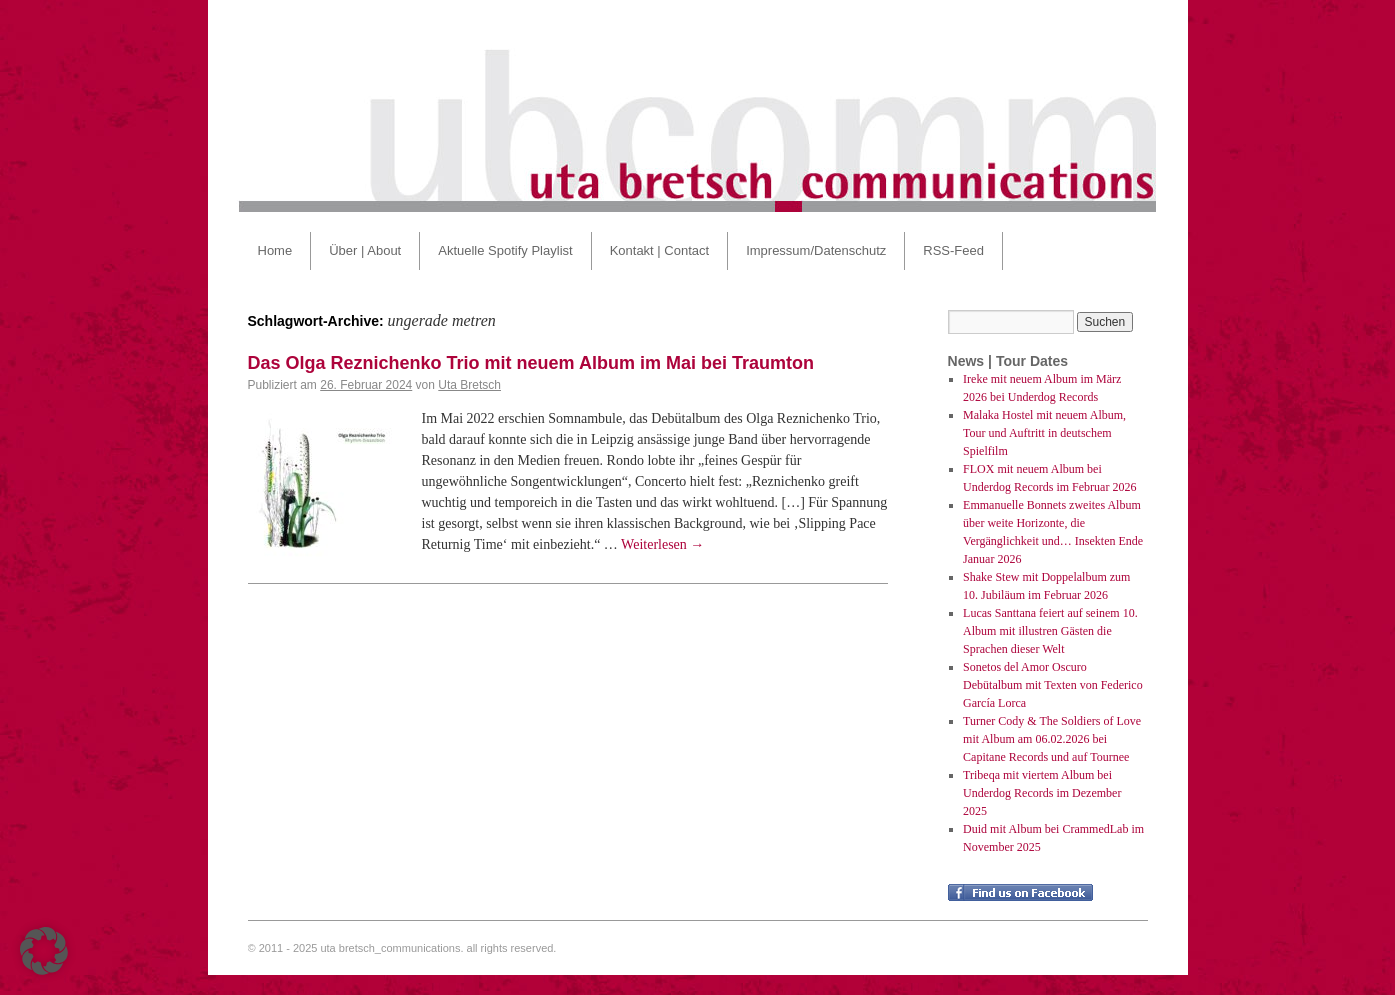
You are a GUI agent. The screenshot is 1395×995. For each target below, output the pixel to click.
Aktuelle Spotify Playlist (505, 250)
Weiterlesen (662, 544)
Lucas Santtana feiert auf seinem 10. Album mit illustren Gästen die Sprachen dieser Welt (1050, 631)
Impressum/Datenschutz (816, 250)
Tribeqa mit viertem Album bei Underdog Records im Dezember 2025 (1042, 793)
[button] (44, 951)
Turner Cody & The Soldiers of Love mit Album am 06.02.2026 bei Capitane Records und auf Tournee (1052, 739)
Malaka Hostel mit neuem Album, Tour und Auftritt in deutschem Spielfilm (1044, 433)
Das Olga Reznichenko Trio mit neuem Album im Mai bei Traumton (531, 363)
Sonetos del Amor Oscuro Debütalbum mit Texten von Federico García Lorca (1053, 685)
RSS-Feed (953, 250)
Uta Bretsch (469, 385)
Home (275, 250)
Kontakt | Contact (660, 250)
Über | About (365, 250)
